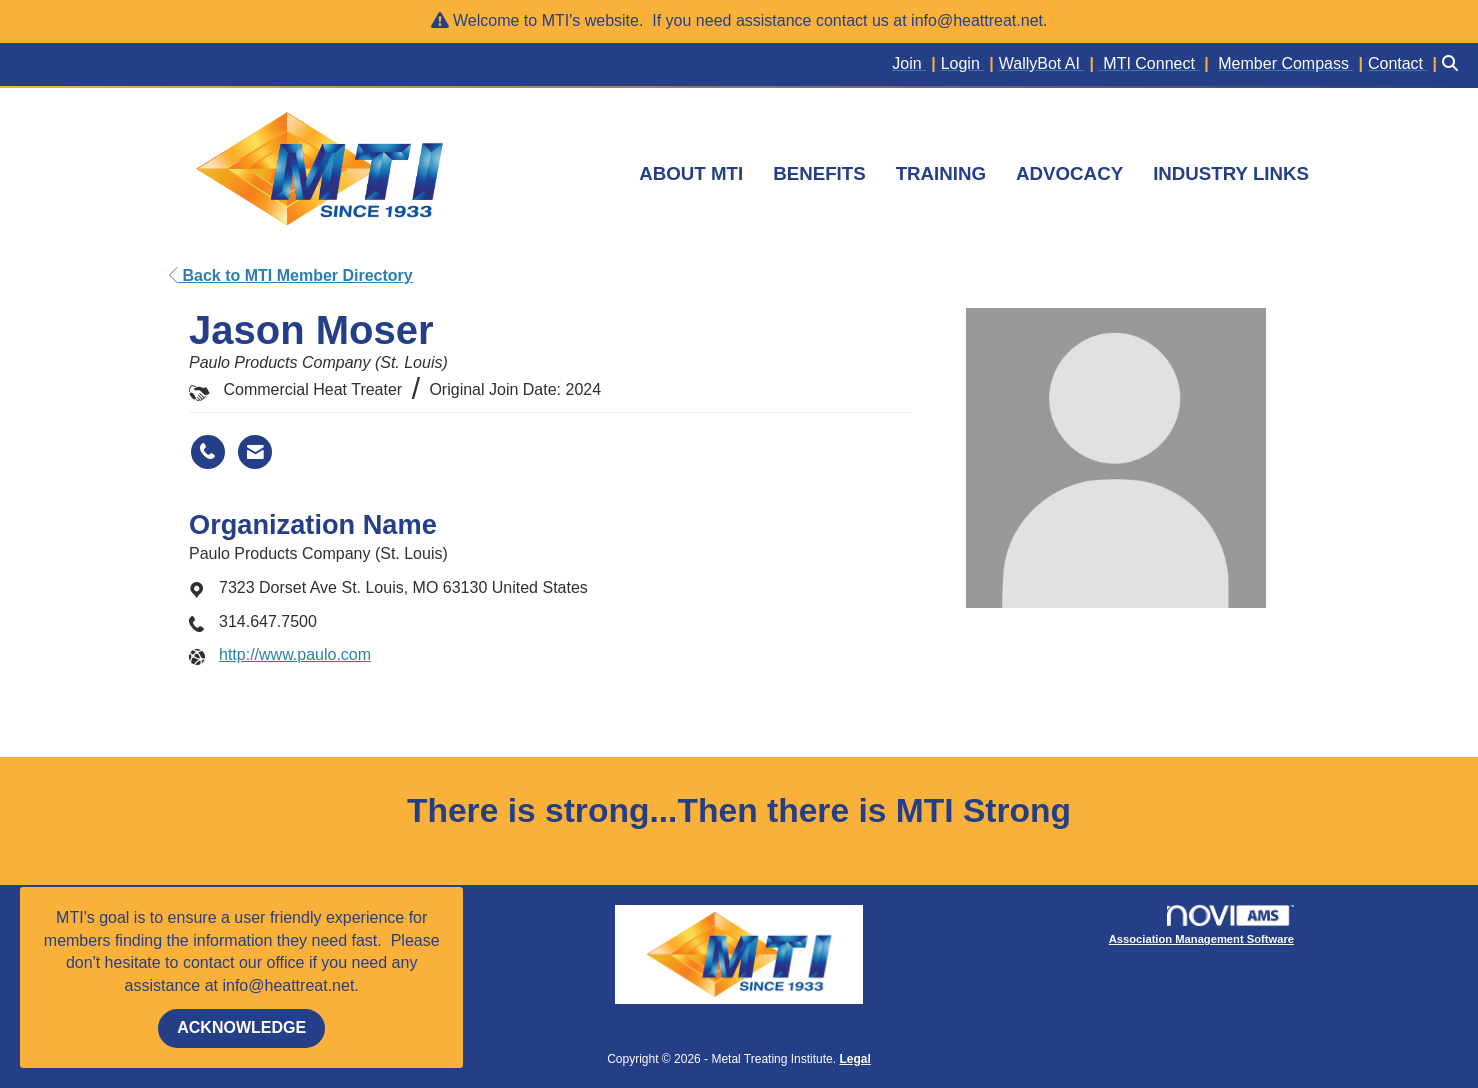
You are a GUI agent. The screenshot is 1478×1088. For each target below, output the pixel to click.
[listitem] (916, 64)
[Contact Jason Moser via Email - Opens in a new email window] (255, 452)
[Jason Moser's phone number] (208, 452)
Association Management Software (1201, 925)
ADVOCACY (1069, 173)
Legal (854, 1059)
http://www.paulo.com (295, 654)
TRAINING (941, 173)
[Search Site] (1452, 64)
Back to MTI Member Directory (291, 275)
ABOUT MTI (691, 173)
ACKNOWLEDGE (241, 1027)
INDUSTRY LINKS (1231, 173)
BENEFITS (819, 173)
